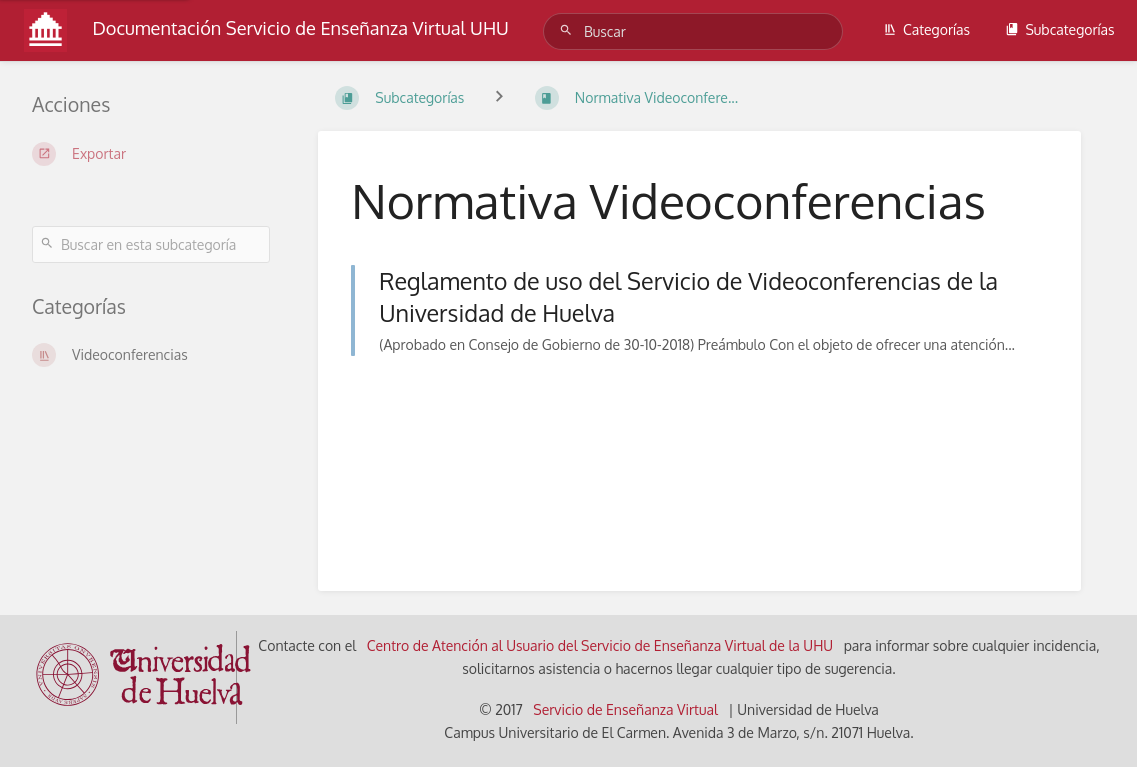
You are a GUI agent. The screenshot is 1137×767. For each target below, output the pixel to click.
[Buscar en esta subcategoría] (151, 244)
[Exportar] (151, 154)
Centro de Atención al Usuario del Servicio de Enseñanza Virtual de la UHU (600, 645)
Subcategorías (1059, 29)
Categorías (926, 29)
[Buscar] (569, 30)
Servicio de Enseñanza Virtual (625, 709)
